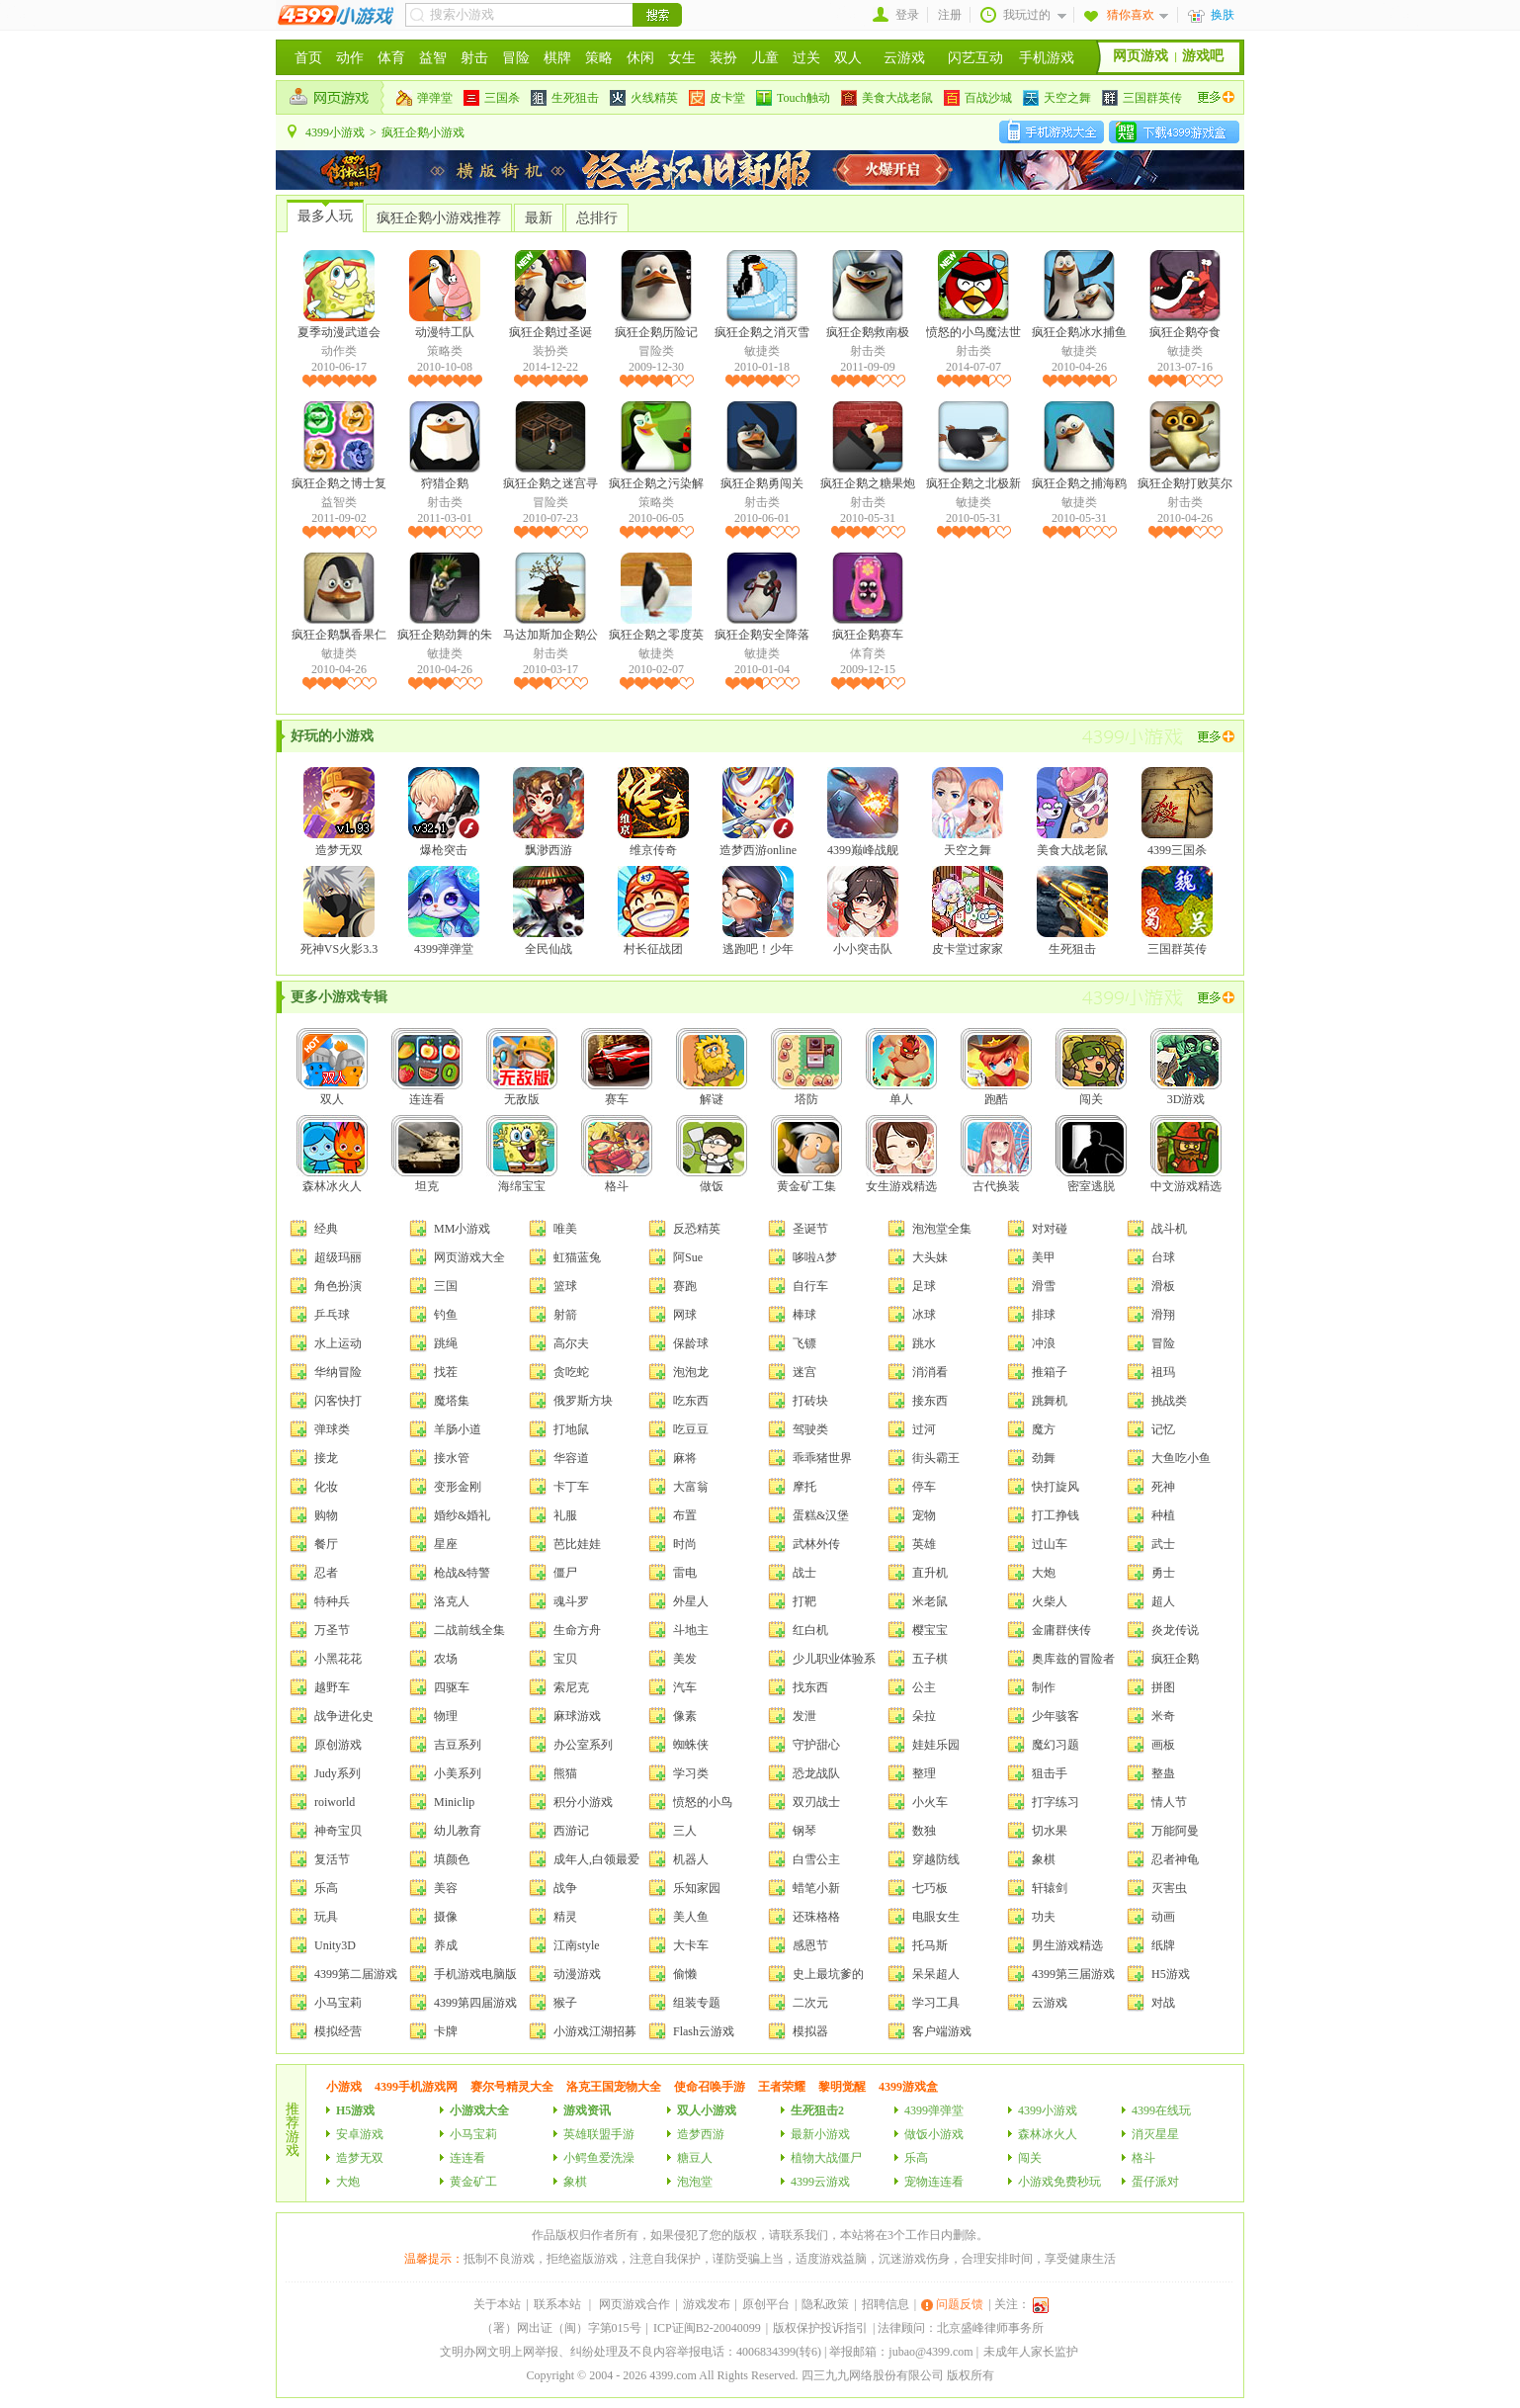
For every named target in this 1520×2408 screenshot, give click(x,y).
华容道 (571, 1458)
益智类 (339, 502)
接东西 (930, 1401)
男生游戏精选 (1067, 1945)
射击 (474, 57)
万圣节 (332, 1630)
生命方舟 (577, 1630)
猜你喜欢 (1130, 15)
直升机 (930, 1573)
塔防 (806, 1067)
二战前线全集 (469, 1630)
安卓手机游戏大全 (1051, 131)
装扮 (723, 57)
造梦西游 (700, 2134)
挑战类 (1169, 1401)
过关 (806, 57)
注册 (950, 15)
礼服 (565, 1515)
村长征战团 (653, 911)
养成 (446, 1945)
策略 (599, 57)
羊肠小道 (457, 1429)
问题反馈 (952, 2304)
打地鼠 (571, 1429)
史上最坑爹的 (828, 1974)
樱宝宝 (930, 1630)
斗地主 (691, 1630)
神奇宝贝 (338, 1831)
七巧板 (930, 1888)
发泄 (804, 1716)
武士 (1163, 1544)
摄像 (446, 1917)
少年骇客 (1055, 1716)
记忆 (1163, 1429)
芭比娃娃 (577, 1544)
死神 (1163, 1487)
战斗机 (1169, 1229)
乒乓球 (332, 1315)
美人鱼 (691, 1917)
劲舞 (1044, 1458)
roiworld (334, 1802)
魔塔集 (451, 1401)
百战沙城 (978, 98)
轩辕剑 (1049, 1888)
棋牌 (557, 57)
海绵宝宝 (521, 1154)
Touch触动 (793, 98)
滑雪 (1044, 1286)
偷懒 (685, 1974)
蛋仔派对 (1155, 2182)
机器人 (691, 1859)
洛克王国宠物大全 (613, 2087)
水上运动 (338, 1343)
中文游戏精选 (1186, 1154)
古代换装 (996, 1154)
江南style (576, 1945)
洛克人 (451, 1601)
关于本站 (497, 2304)
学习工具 (936, 2003)
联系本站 (557, 2304)
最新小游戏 (820, 2134)
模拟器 (810, 2031)
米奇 (1163, 1716)
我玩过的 (1027, 15)
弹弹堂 (424, 98)
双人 (848, 57)
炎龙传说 (1175, 1630)
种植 (1163, 1515)
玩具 (326, 1917)
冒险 (516, 57)
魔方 (1044, 1429)
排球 (1044, 1315)
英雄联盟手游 (598, 2134)
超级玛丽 (338, 1257)
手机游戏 (1046, 57)
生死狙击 (565, 98)
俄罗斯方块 (583, 1401)
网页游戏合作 (634, 2304)
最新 (538, 218)
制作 (1044, 1687)
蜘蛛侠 (691, 1745)
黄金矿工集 (806, 1154)
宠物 (924, 1515)
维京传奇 (653, 812)
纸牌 (1163, 1945)
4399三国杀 (1177, 812)
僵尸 (565, 1573)
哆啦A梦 (815, 1257)
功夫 (1044, 1917)
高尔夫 (571, 1343)
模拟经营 (338, 2031)
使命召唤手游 (709, 2087)
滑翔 (1163, 1315)
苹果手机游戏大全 (1174, 132)
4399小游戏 (335, 132)
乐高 (326, 1888)
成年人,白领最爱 (596, 1859)
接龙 (326, 1458)
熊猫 (565, 1773)
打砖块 (810, 1401)
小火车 (930, 1802)
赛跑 (685, 1286)
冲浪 (1044, 1343)
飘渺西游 (548, 812)
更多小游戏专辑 (339, 996)
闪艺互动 (975, 57)
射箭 (565, 1315)
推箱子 (1049, 1372)
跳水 (924, 1343)
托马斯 (930, 1945)
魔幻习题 (1055, 1745)
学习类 (691, 1773)
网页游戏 (1140, 55)
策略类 (445, 351)
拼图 (1163, 1687)
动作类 (339, 351)
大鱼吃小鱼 (1181, 1458)
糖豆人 (695, 2158)
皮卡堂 (717, 98)
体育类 (868, 653)
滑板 (1163, 1286)
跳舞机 (1049, 1401)
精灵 (565, 1917)
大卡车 (691, 1945)
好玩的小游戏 (332, 736)
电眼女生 (936, 1917)
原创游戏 (338, 1745)
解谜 (711, 1067)
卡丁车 (571, 1487)
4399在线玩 (1161, 2110)
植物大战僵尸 (826, 2158)
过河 (924, 1429)
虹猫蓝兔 (577, 1257)
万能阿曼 (1175, 1831)
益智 (433, 57)
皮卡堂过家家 (967, 911)
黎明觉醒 (842, 2087)
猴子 (565, 2003)
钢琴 (804, 1831)
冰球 (924, 1315)
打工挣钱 (1055, 1515)
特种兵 (332, 1601)
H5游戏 (1170, 1974)
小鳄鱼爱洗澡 (598, 2158)
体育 (391, 57)
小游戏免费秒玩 (1059, 2182)
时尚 (685, 1544)
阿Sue (688, 1257)
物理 (446, 1716)
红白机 (810, 1630)
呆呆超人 (936, 1974)
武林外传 (816, 1544)
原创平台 (766, 2304)
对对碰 (1049, 1229)
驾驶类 (810, 1429)
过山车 (1049, 1544)
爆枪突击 (443, 812)
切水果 (1049, 1831)
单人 (901, 1067)
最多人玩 (325, 216)
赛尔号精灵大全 (511, 2087)
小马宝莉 (338, 2003)
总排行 (597, 218)
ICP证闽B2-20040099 (707, 2328)
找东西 (810, 1687)
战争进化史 (344, 1716)
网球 (685, 1315)
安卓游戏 (359, 2134)
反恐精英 (696, 1229)
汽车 (685, 1687)
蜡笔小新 (816, 1888)
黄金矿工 (473, 2182)
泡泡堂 (695, 2182)
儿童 (765, 57)
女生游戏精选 (901, 1154)
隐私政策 (825, 2304)
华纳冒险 (338, 1372)
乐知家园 (696, 1888)
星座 (446, 1544)
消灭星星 (1155, 2134)
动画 (1163, 1917)
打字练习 (1055, 1802)
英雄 (924, 1544)
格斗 (616, 1154)
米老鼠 (930, 1601)
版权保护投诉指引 (820, 2328)
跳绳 (446, 1343)
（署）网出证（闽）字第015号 (561, 2328)
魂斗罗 (571, 1601)
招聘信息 (885, 2304)
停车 (924, 1487)
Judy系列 (337, 1773)
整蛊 (1163, 1773)
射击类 (868, 351)
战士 (804, 1573)
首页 (308, 57)
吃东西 (691, 1401)
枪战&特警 (462, 1573)
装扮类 (550, 351)
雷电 (685, 1573)
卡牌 (446, 2031)
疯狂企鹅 (1175, 1659)
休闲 (640, 57)
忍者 (326, 1573)
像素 (685, 1716)
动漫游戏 (577, 1974)
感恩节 (810, 1945)
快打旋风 (1055, 1487)
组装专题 (696, 2003)
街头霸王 (936, 1458)
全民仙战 (548, 911)
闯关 (1091, 1067)
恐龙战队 (816, 1773)
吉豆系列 (457, 1745)
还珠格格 (816, 1917)
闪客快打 (338, 1401)
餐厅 (326, 1544)
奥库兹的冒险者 (1073, 1659)
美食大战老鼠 (887, 98)
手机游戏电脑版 (475, 1974)
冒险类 (656, 351)
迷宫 (804, 1372)
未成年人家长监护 (1030, 2352)
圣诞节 (810, 1229)
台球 (1163, 1257)
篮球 (565, 1286)
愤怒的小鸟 (702, 1802)
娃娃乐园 (936, 1745)
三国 (446, 1286)
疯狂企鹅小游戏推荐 (439, 218)
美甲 (1044, 1257)
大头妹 (930, 1257)
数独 (924, 1831)
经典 (326, 1229)
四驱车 (451, 1687)
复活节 (332, 1859)
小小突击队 (862, 911)
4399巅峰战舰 (862, 812)
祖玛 (1163, 1372)
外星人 (691, 1601)
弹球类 (332, 1429)
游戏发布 (706, 2304)
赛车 (616, 1067)
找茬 (446, 1372)
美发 (685, 1659)
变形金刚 (457, 1487)
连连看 (427, 1067)
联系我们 (804, 2235)
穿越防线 (936, 1859)
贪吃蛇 (571, 1372)
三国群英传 (1142, 98)
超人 (1163, 1601)
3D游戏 (1186, 1067)
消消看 (930, 1372)
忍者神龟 (1175, 1859)
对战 (1163, 2003)
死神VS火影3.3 (339, 911)
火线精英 (644, 98)
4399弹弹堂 (443, 911)
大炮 (1044, 1573)
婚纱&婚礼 (462, 1515)
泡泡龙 (691, 1372)
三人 (685, 1831)
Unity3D (335, 1945)
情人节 (1169, 1802)
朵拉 (924, 1716)
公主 (924, 1687)
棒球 (804, 1315)
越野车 (332, 1687)
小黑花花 (338, 1659)
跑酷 (996, 1067)
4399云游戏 (820, 2182)
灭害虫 (1169, 1888)
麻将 (685, 1458)
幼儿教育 (457, 1831)
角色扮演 (338, 1286)
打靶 (804, 1601)
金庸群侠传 (1061, 1630)
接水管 (451, 1458)
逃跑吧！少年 (758, 911)
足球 (924, 1286)
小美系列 (457, 1773)
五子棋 (930, 1659)
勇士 (1163, 1573)
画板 (1163, 1745)
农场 (446, 1659)
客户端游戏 (941, 2031)
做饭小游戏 (934, 2134)
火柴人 (1049, 1601)
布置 (685, 1515)
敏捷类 (762, 351)
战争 (565, 1888)
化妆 (326, 1487)
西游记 (571, 1831)
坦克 (427, 1154)
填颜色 (451, 1859)
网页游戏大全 (469, 1257)
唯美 (565, 1229)
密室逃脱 (1091, 1154)
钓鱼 (446, 1315)
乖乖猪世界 (822, 1458)
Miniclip (454, 1802)
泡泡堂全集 (941, 1229)
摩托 (804, 1487)
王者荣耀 (781, 2087)
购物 (326, 1515)
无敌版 (521, 1067)
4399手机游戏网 (416, 2087)
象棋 (1044, 1859)
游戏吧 (1203, 55)
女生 (682, 57)
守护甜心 (816, 1745)
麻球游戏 (577, 1716)
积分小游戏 (583, 1802)
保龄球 (691, 1343)
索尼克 (571, 1687)
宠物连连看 (934, 2182)
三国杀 (492, 98)
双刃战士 (816, 1802)
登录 (907, 15)
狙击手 (1049, 1773)
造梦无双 (339, 812)
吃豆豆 (691, 1429)
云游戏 (904, 57)
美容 (446, 1888)
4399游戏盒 (908, 2087)
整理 (924, 1773)
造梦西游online (758, 812)
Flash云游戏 (703, 2031)
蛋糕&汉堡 (821, 1515)
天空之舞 (1057, 98)
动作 (350, 57)
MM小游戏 (462, 1229)
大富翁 (691, 1487)
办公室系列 (583, 1745)
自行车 (810, 1286)
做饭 (711, 1154)
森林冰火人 (332, 1154)
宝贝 (565, 1659)
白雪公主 (816, 1859)
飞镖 (804, 1343)
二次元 (810, 2003)
